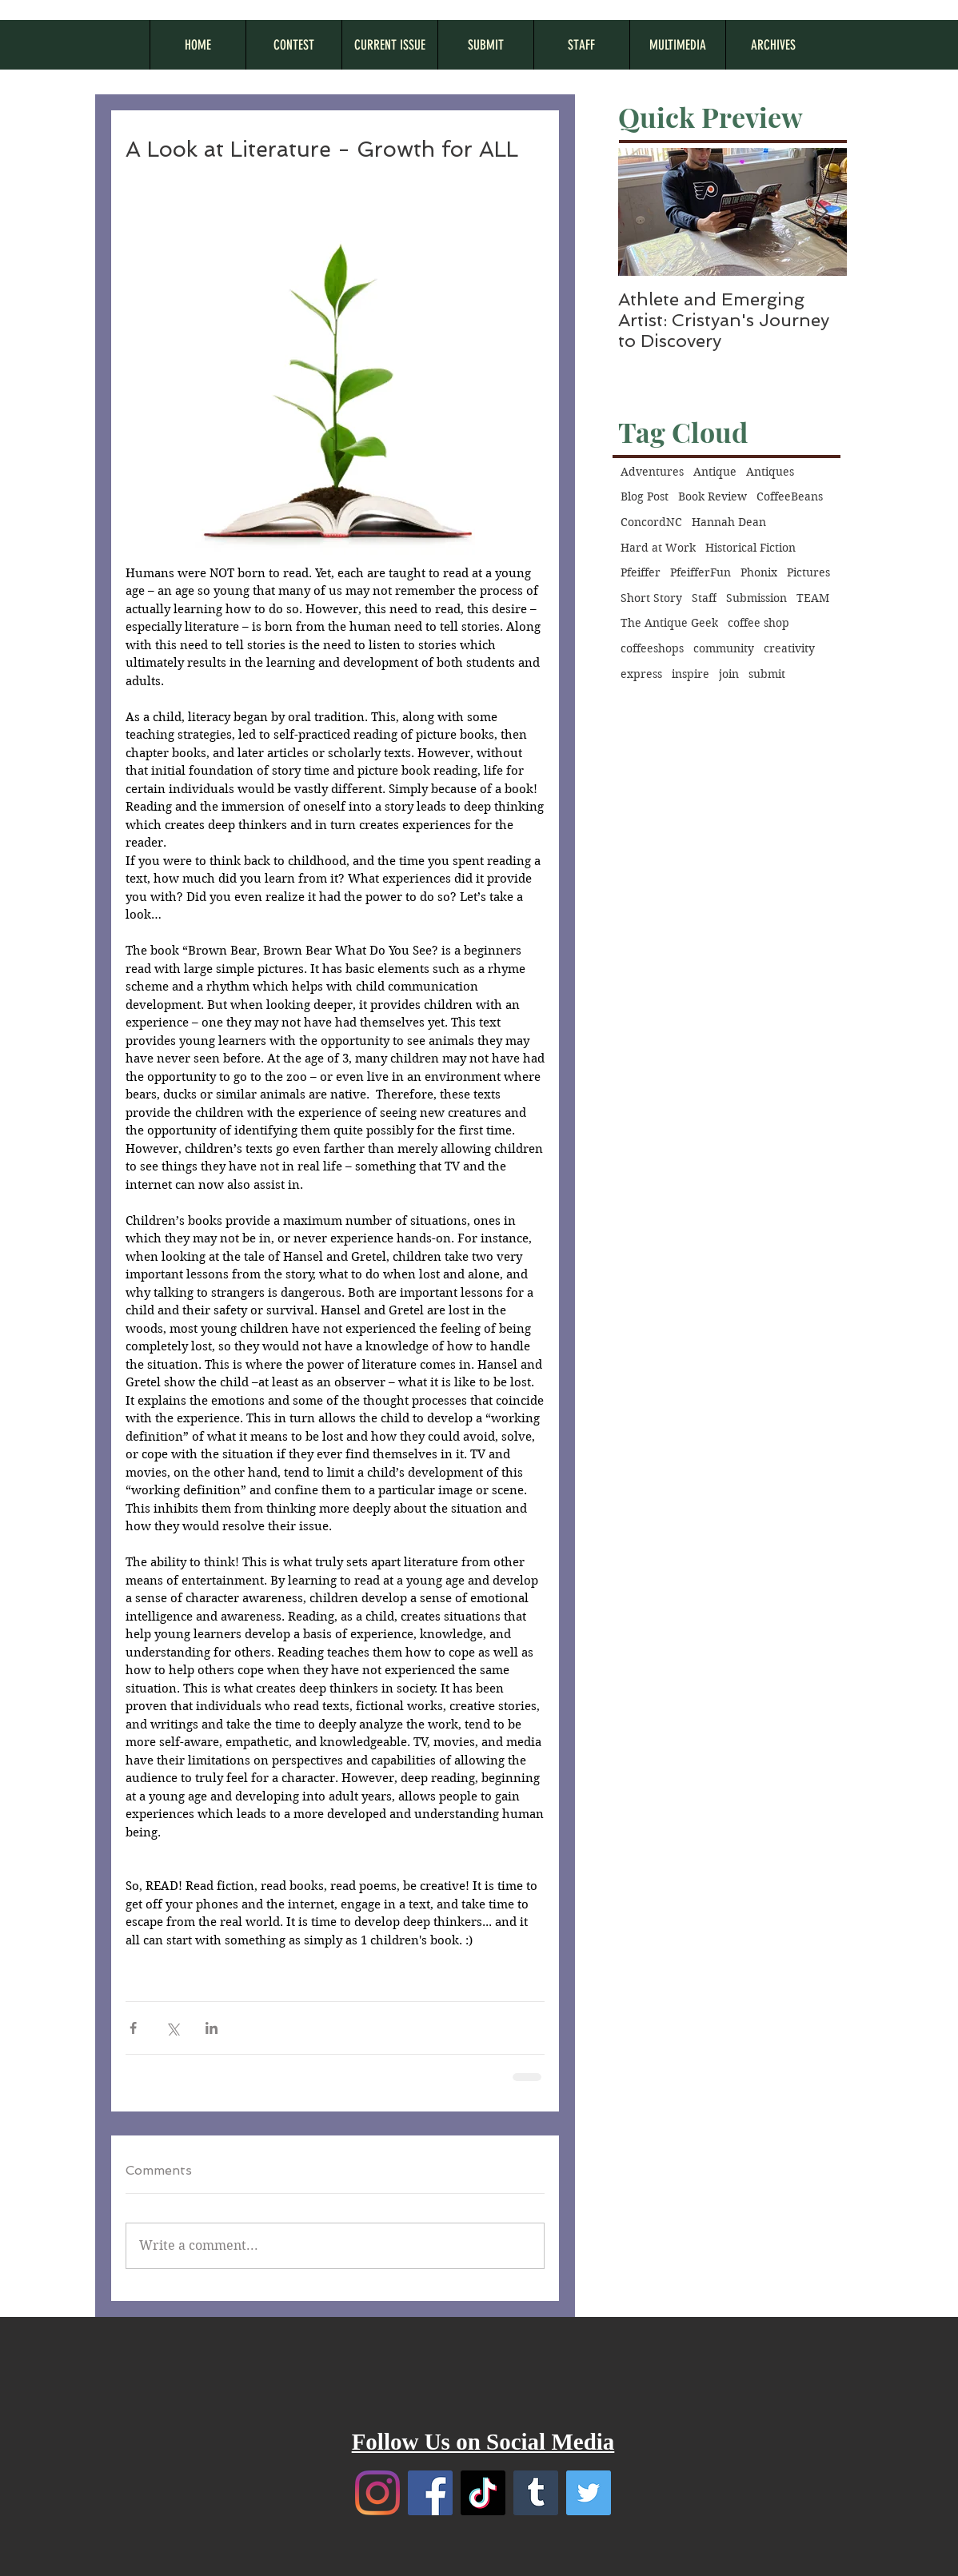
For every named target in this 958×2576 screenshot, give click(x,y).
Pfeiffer (641, 572)
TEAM (812, 598)
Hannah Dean (729, 522)
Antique (714, 472)
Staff (704, 598)
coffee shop (758, 623)
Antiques (770, 472)
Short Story (651, 598)
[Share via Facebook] (133, 2028)
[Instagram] (377, 2492)
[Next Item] (821, 212)
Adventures (652, 472)
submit (766, 674)
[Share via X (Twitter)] (172, 2028)
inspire (690, 674)
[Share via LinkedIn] (211, 2028)
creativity (789, 648)
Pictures (808, 572)
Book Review (712, 496)
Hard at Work (658, 547)
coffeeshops (652, 648)
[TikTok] (483, 2492)
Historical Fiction (750, 547)
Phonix (758, 572)
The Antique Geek (669, 623)
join (729, 674)
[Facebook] (430, 2492)
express (641, 674)
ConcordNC (651, 522)
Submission (756, 598)
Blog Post (645, 496)
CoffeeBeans (789, 496)
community (723, 648)
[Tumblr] (535, 2492)
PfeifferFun (700, 572)
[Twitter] (588, 2492)
